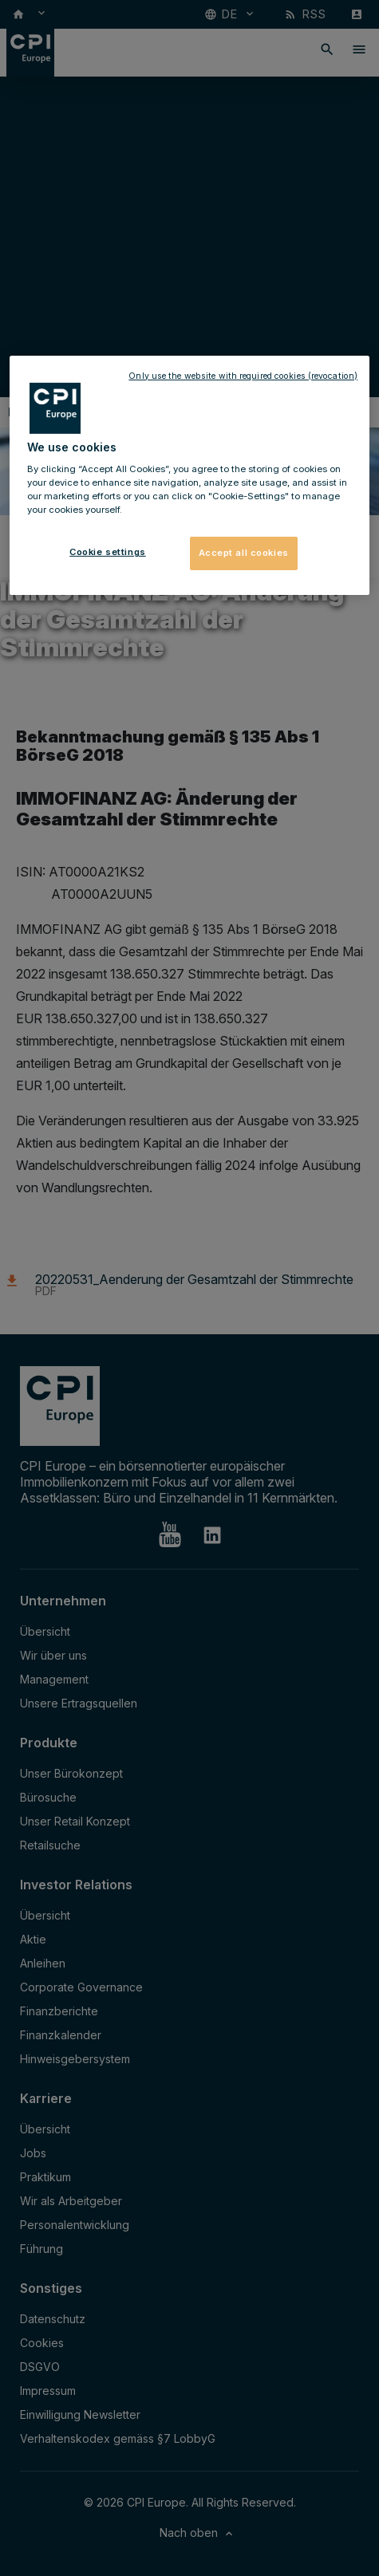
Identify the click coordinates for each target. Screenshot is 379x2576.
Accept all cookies (244, 552)
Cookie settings (107, 551)
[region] (189, 475)
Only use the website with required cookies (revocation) (242, 375)
